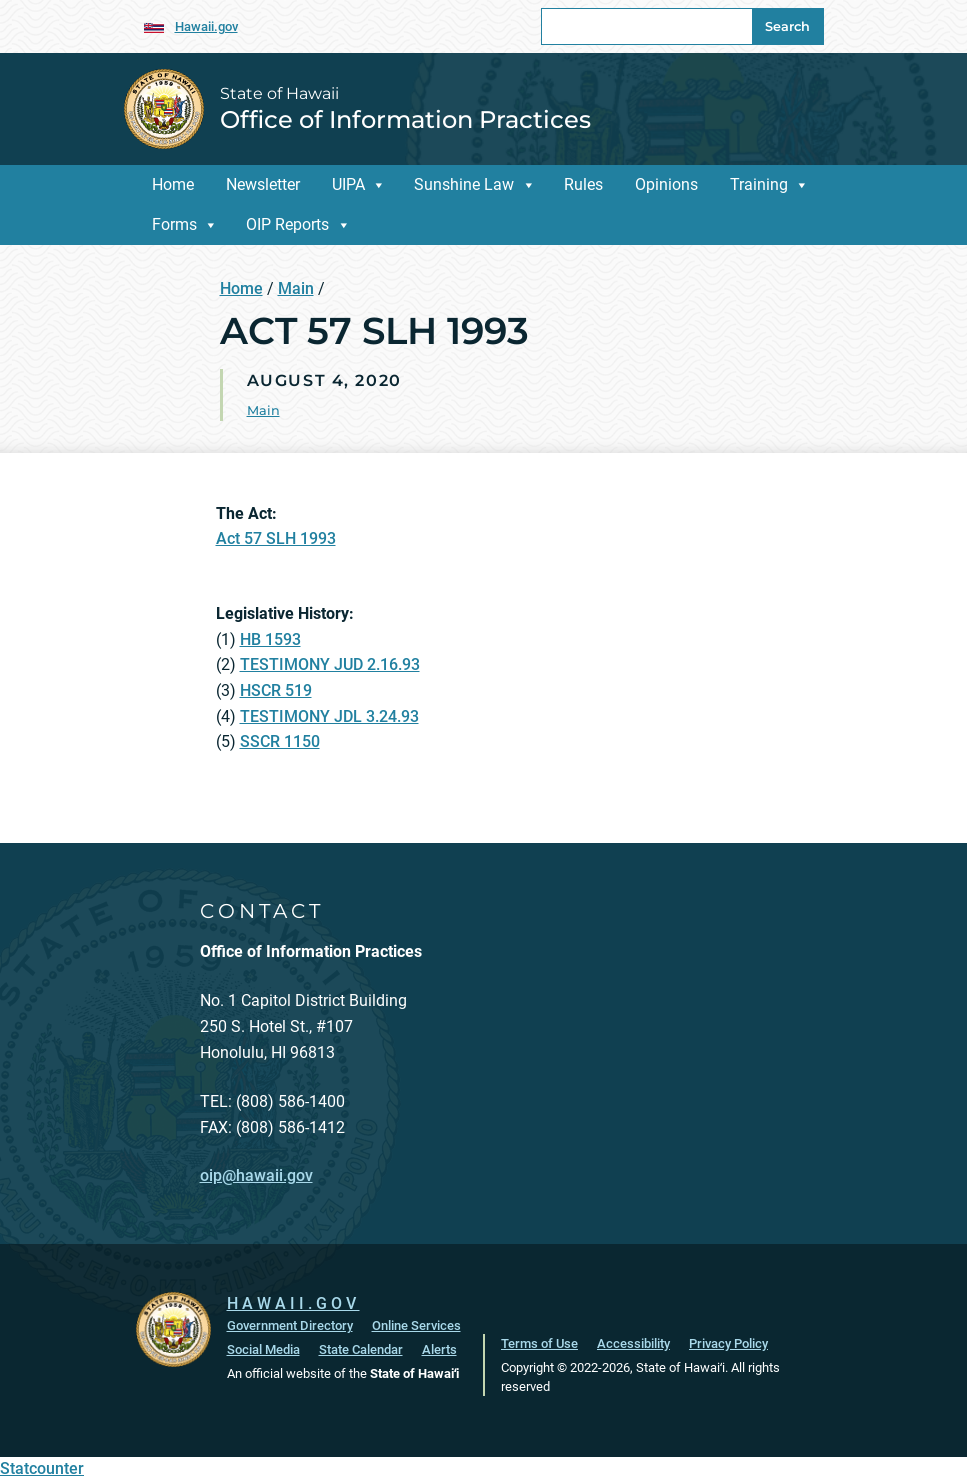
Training (759, 184)
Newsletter (263, 184)
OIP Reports (287, 224)
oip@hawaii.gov (256, 1175)
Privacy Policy (728, 1343)
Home (173, 184)
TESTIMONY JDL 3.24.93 (329, 716)
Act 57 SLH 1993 (276, 538)
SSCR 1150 (280, 741)
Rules (583, 184)
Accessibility (633, 1343)
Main (296, 288)
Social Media (263, 1349)
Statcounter (42, 1468)
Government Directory (290, 1325)
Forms (174, 224)
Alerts (439, 1349)
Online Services (416, 1325)
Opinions (666, 184)
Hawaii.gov (206, 26)
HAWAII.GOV (293, 1303)
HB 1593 (270, 639)
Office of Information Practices (405, 119)
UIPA (348, 184)
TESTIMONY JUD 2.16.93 (330, 664)
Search (787, 26)
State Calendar (361, 1349)
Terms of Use (539, 1343)
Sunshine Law (464, 184)
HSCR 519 (276, 690)
